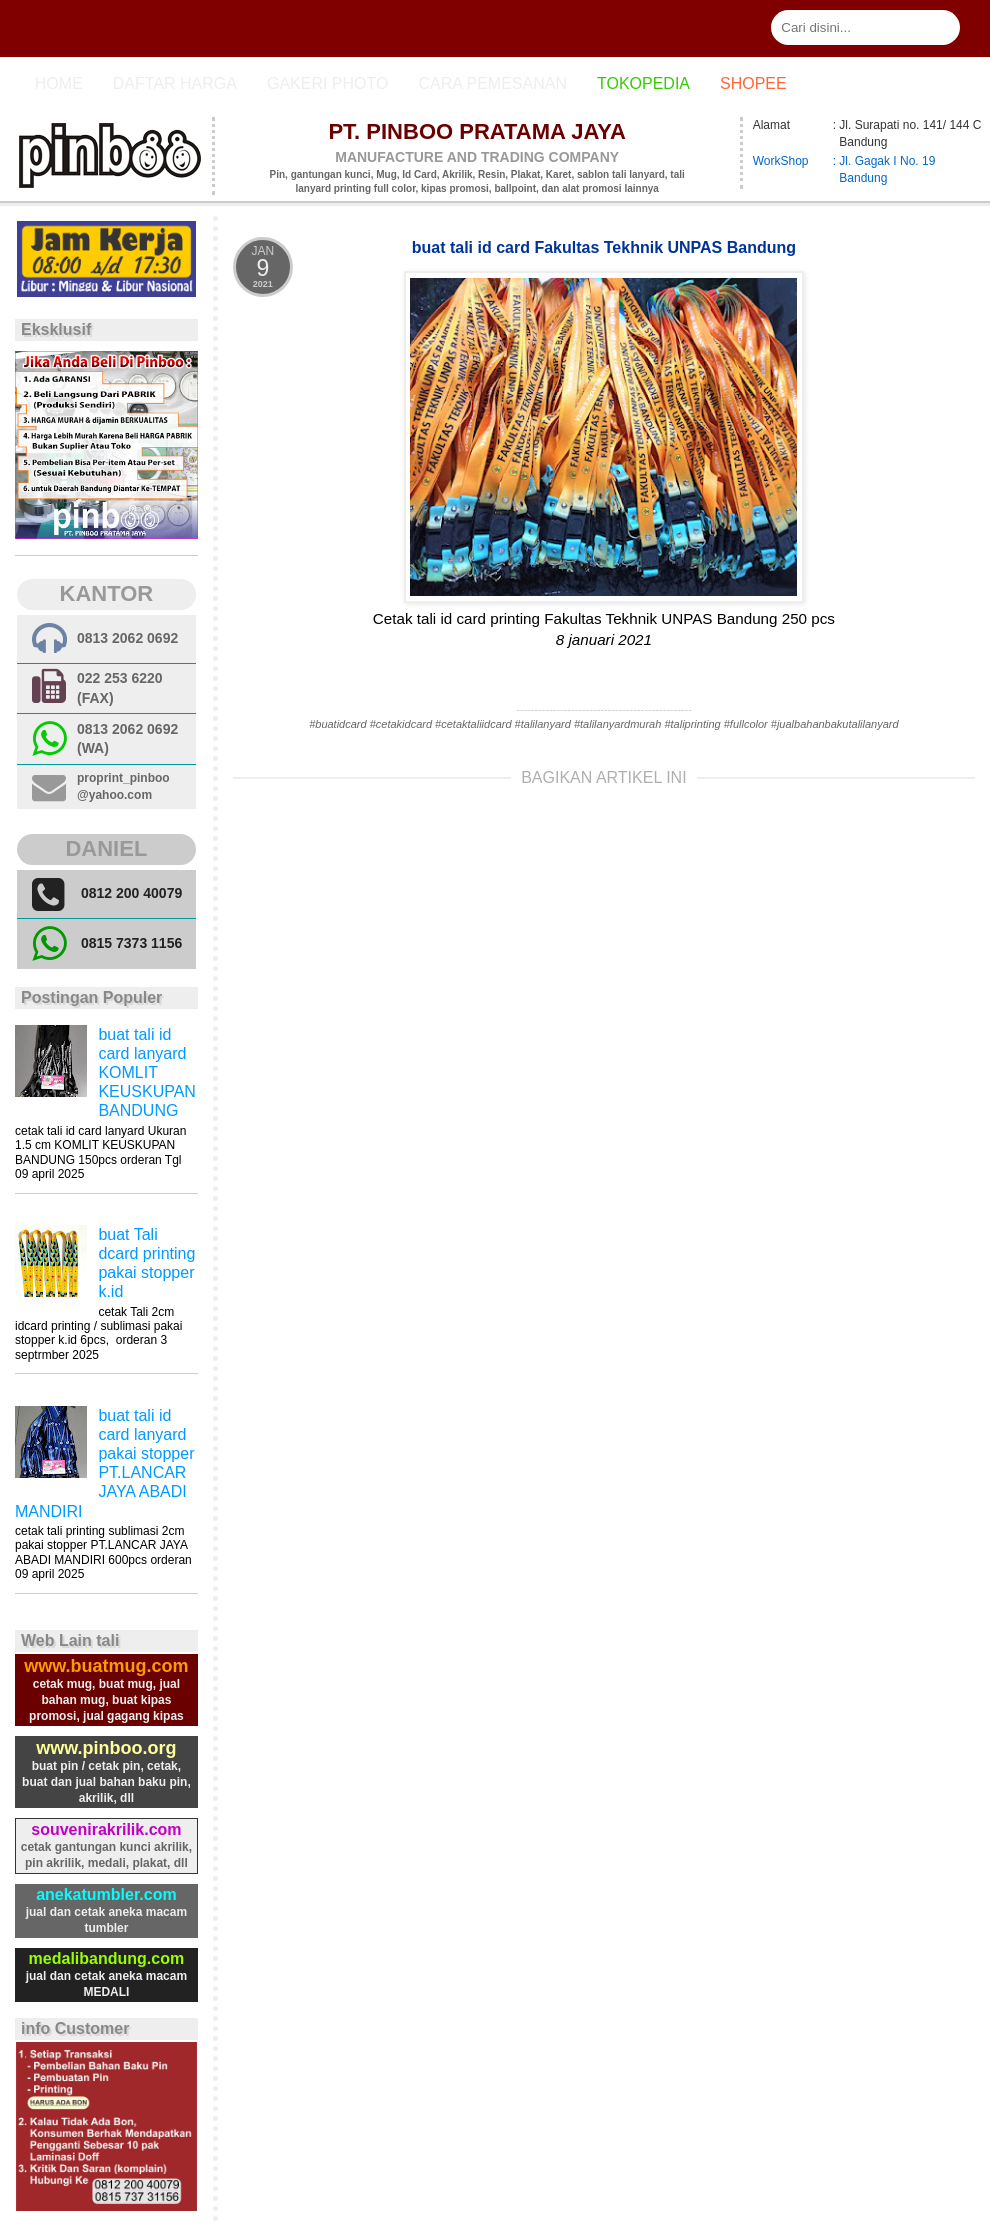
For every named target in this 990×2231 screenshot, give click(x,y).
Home (59, 83)
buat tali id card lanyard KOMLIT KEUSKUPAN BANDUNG (147, 1073)
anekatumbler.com (106, 1894)
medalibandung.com (107, 1958)
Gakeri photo (328, 83)
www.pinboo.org (106, 1748)
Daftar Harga (175, 83)
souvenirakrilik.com (106, 1829)
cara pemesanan (492, 83)
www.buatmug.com (106, 1666)
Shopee (753, 83)
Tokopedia (643, 83)
